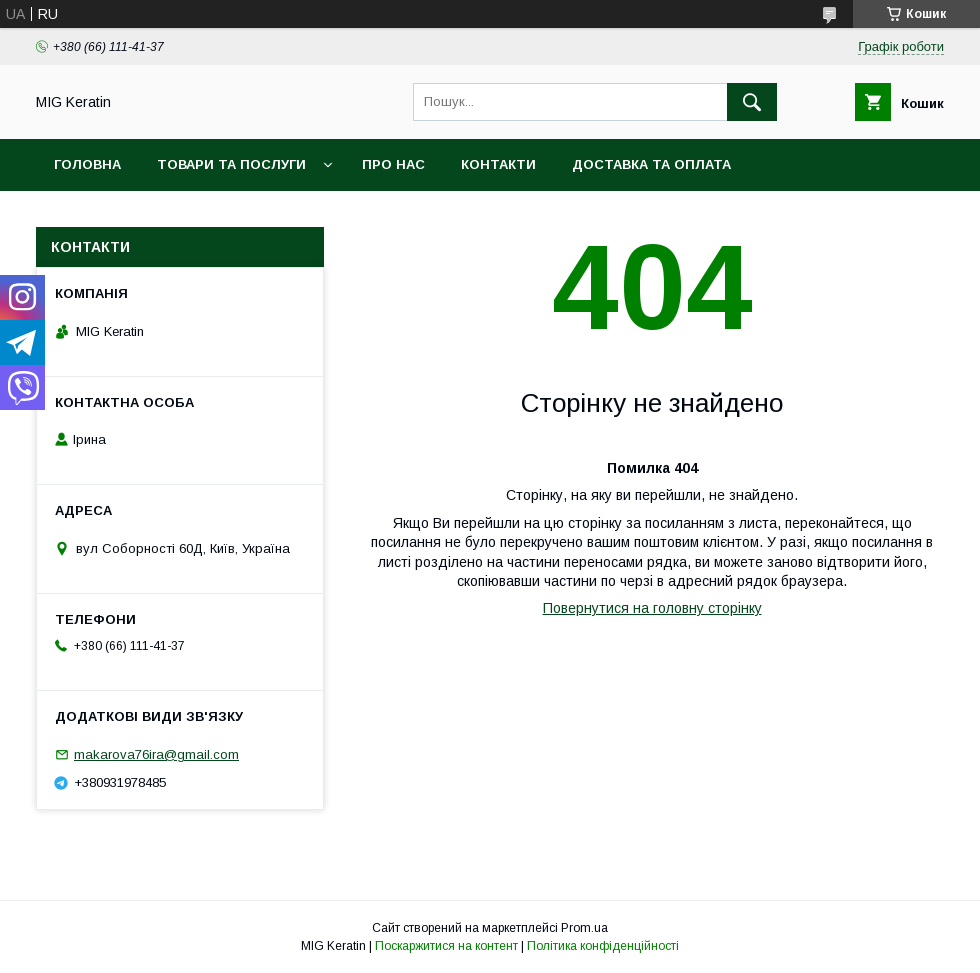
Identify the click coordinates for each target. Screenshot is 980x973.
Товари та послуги (231, 164)
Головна (87, 164)
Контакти (498, 164)
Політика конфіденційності (603, 946)
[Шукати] (752, 102)
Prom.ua (584, 928)
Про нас (393, 164)
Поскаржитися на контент (446, 946)
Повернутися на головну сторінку (652, 608)
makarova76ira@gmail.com (156, 754)
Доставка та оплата (651, 164)
